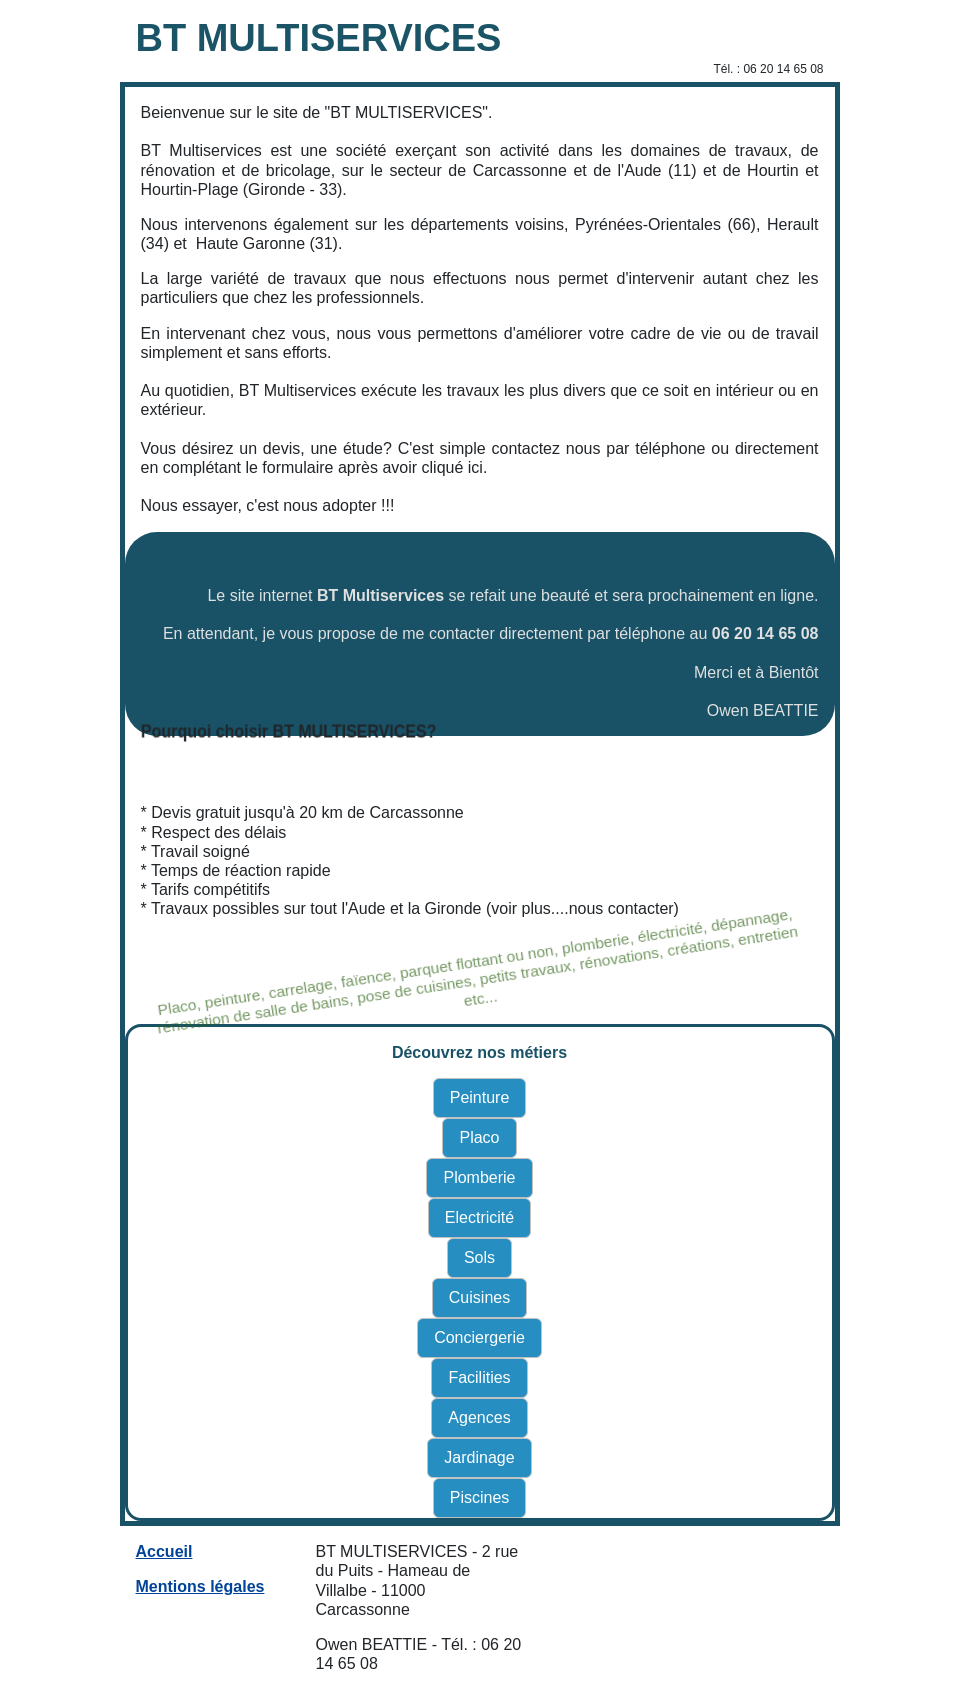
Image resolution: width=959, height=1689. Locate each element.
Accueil (164, 1551)
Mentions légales (200, 1586)
